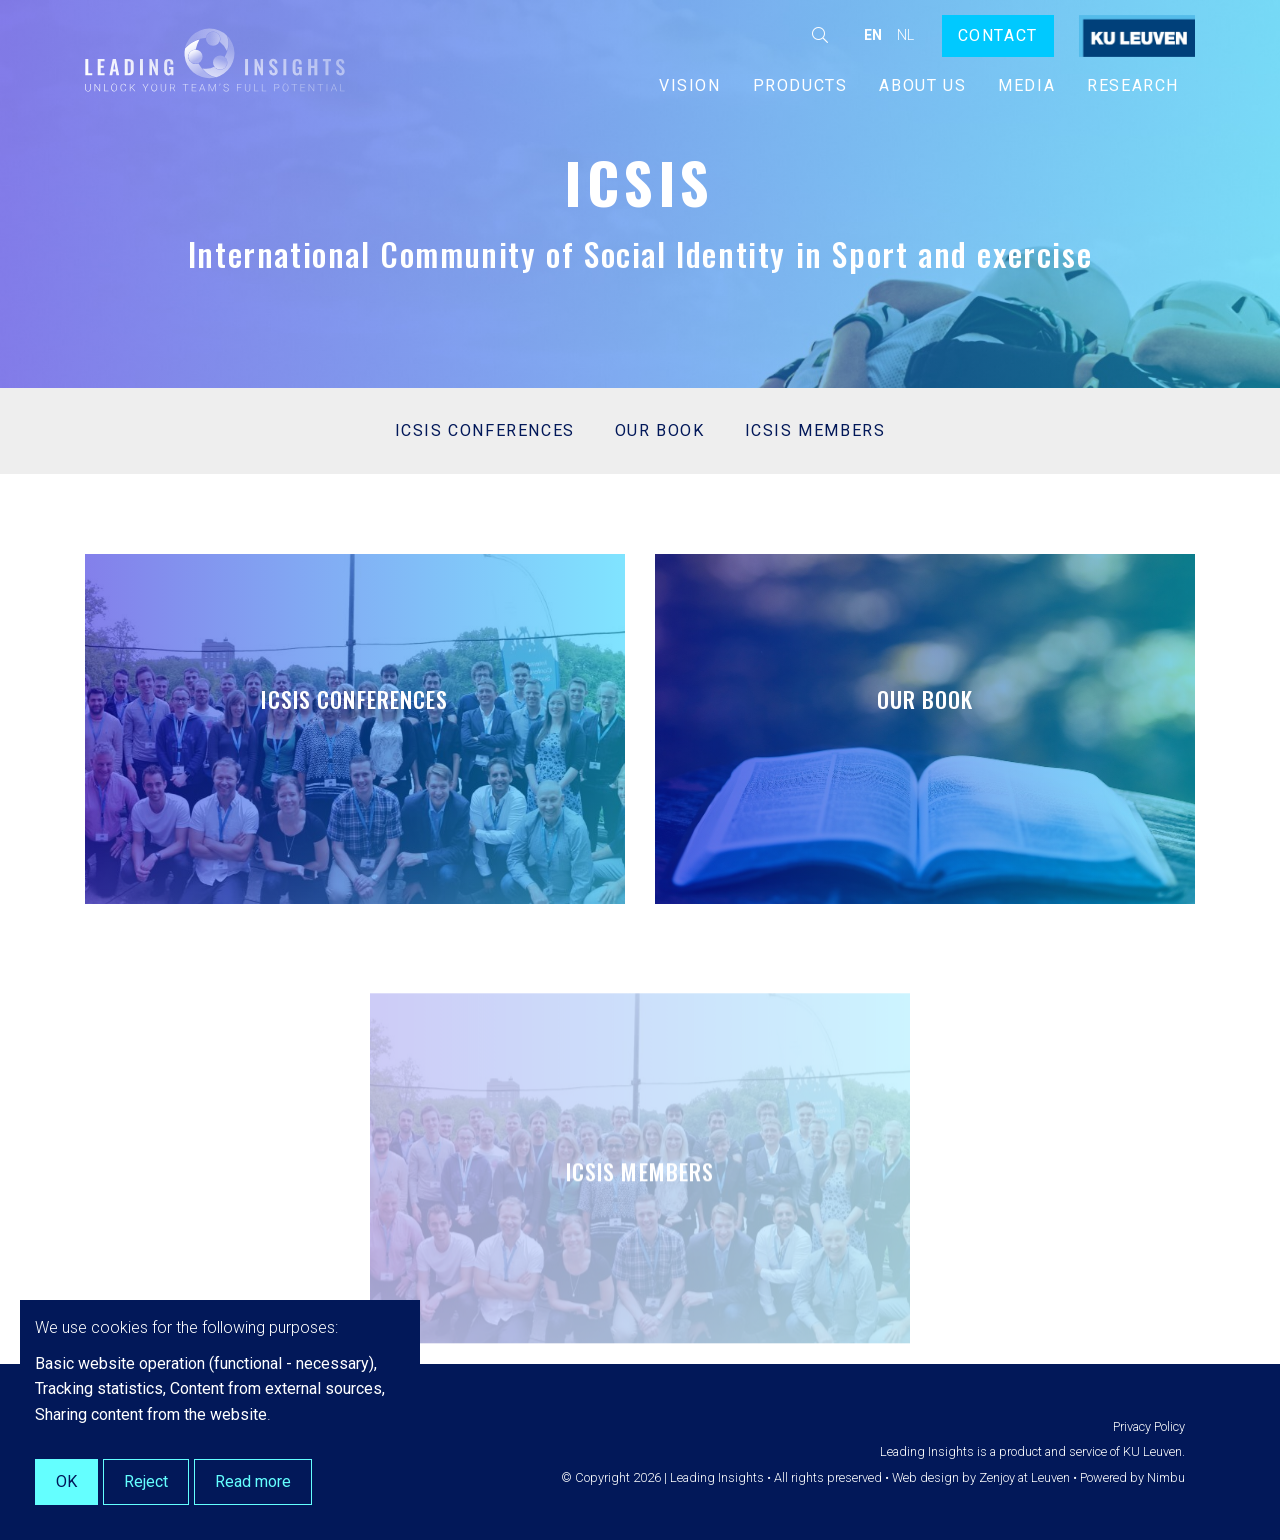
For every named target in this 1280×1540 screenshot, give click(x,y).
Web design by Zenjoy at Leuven (981, 1477)
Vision (690, 85)
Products (800, 85)
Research (1133, 85)
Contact (998, 35)
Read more (253, 1481)
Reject (146, 1481)
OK (66, 1481)
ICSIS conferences (485, 430)
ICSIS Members (815, 430)
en (873, 35)
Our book (660, 430)
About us (922, 85)
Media (1026, 85)
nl (905, 35)
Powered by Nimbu (1132, 1477)
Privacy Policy (1149, 1426)
